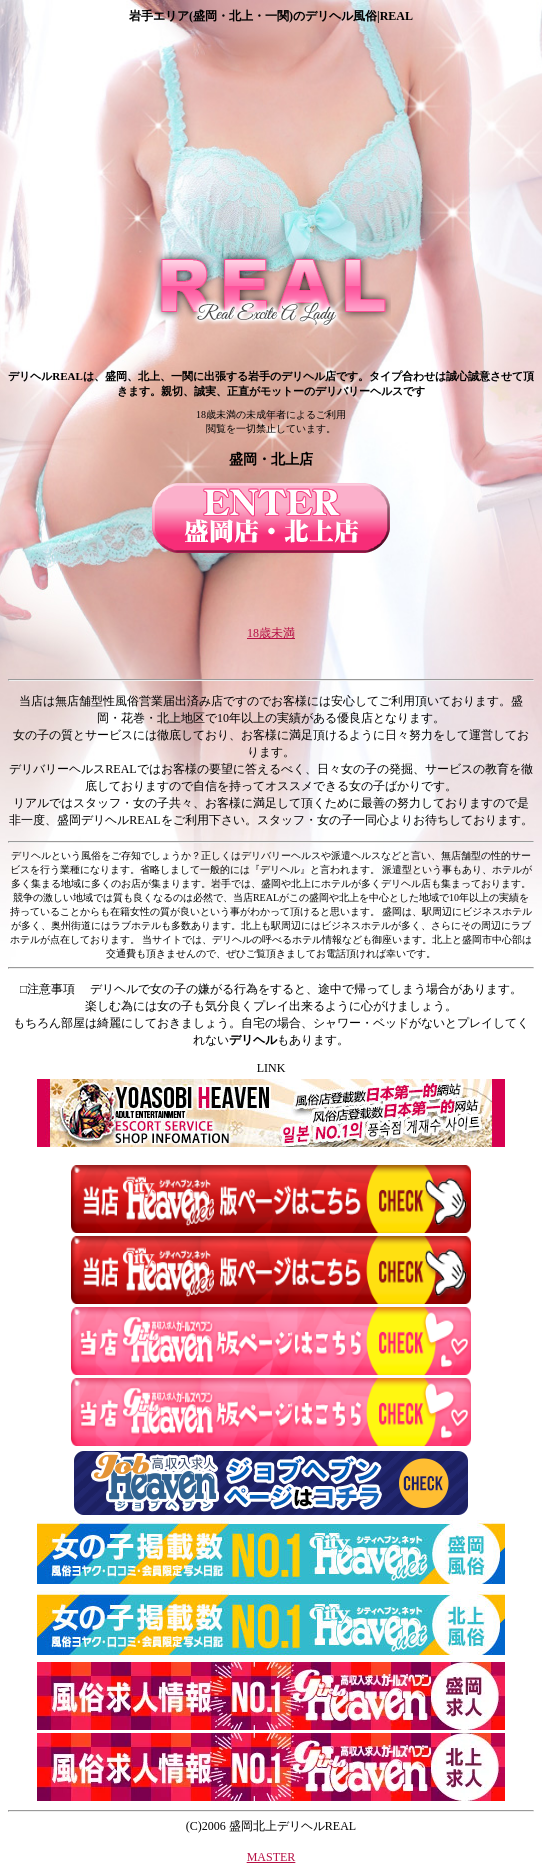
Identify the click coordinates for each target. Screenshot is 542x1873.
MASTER (271, 1857)
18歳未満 (271, 633)
